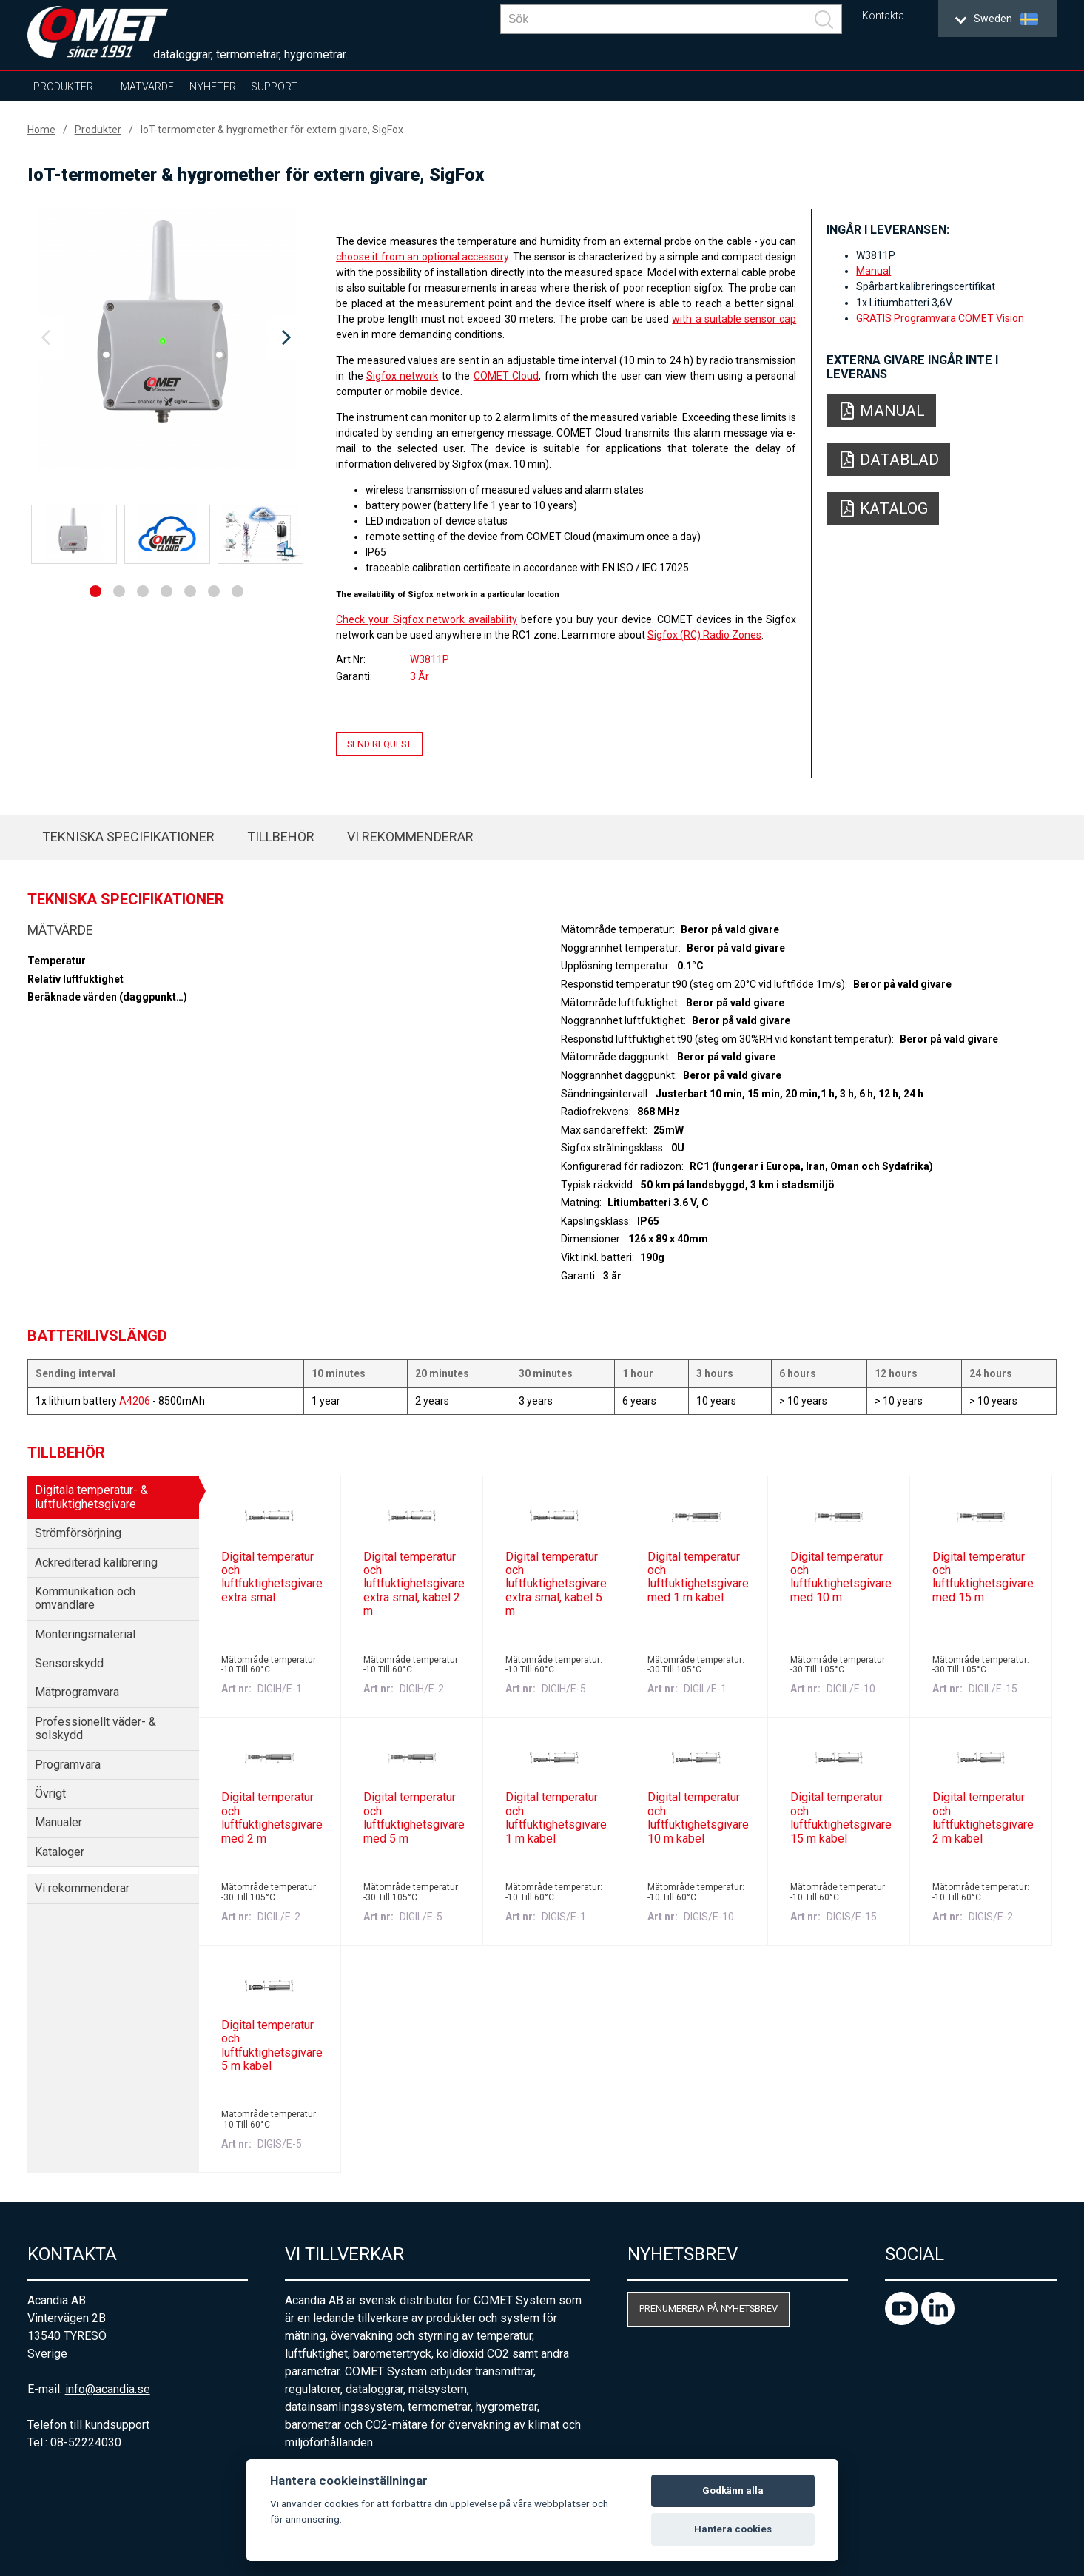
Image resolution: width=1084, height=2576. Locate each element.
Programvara (68, 1765)
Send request (379, 743)
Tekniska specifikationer (128, 836)
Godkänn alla (733, 2490)
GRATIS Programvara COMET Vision (940, 318)
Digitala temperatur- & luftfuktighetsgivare (91, 1496)
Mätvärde (147, 87)
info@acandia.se (107, 2389)
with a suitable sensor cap (734, 319)
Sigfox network (402, 376)
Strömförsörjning (78, 1533)
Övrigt (50, 1793)
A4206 (134, 1401)
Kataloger (59, 1852)
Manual (873, 271)
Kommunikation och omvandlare (85, 1598)
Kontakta (883, 16)
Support (274, 87)
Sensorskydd (69, 1663)
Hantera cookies (733, 2529)
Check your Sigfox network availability (426, 619)
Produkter (63, 87)
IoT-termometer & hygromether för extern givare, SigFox (272, 129)
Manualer (58, 1822)
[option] (166, 338)
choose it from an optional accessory (422, 257)
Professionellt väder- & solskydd (95, 1728)
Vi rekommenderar (410, 836)
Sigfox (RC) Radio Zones (704, 635)
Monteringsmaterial (85, 1634)
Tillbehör (280, 836)
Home (41, 129)
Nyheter (212, 87)
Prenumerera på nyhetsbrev (708, 2308)
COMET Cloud (506, 376)
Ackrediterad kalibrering (96, 1563)
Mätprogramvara (77, 1692)
